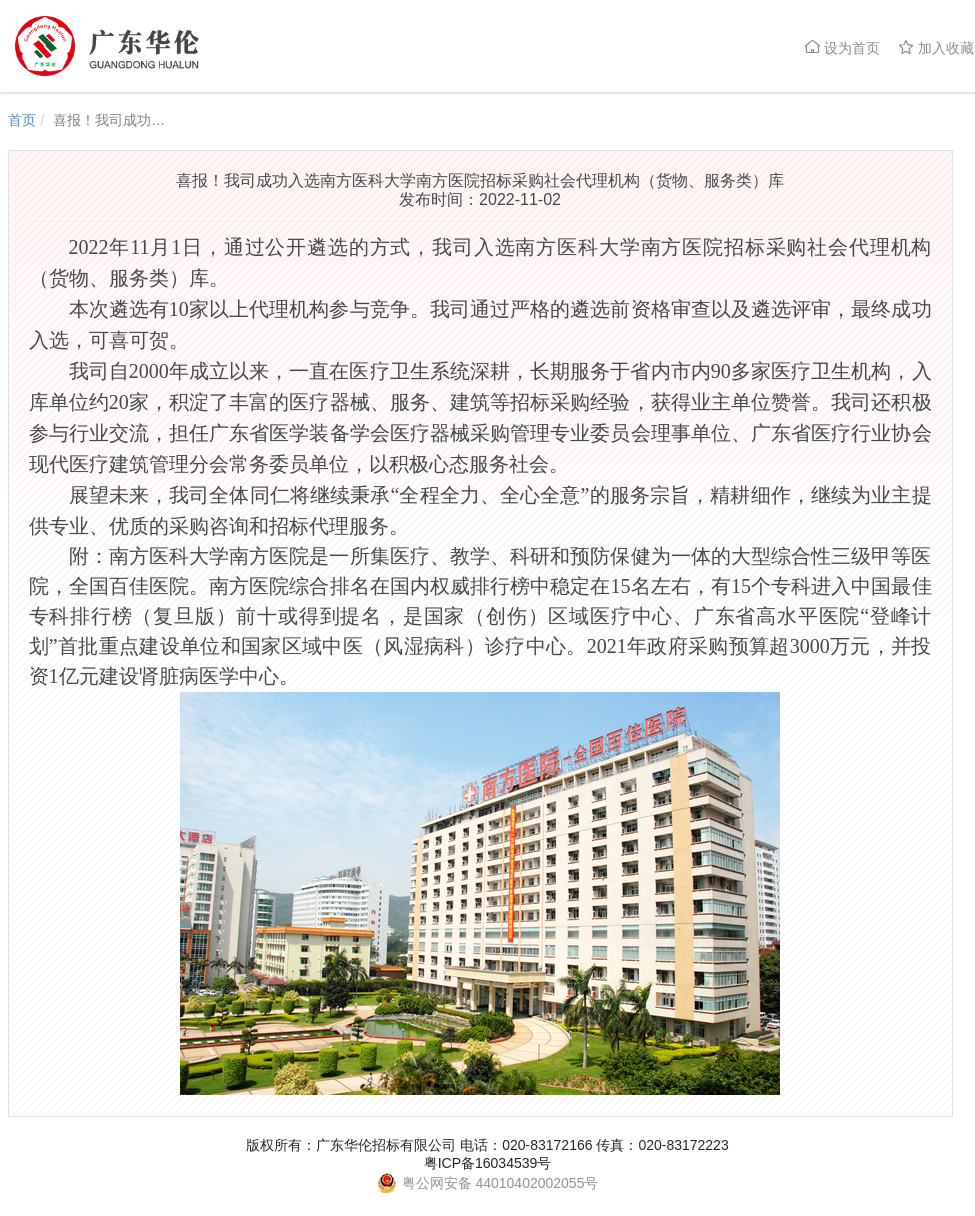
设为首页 (842, 47)
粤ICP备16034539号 (488, 1163)
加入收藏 (936, 47)
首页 (22, 120)
